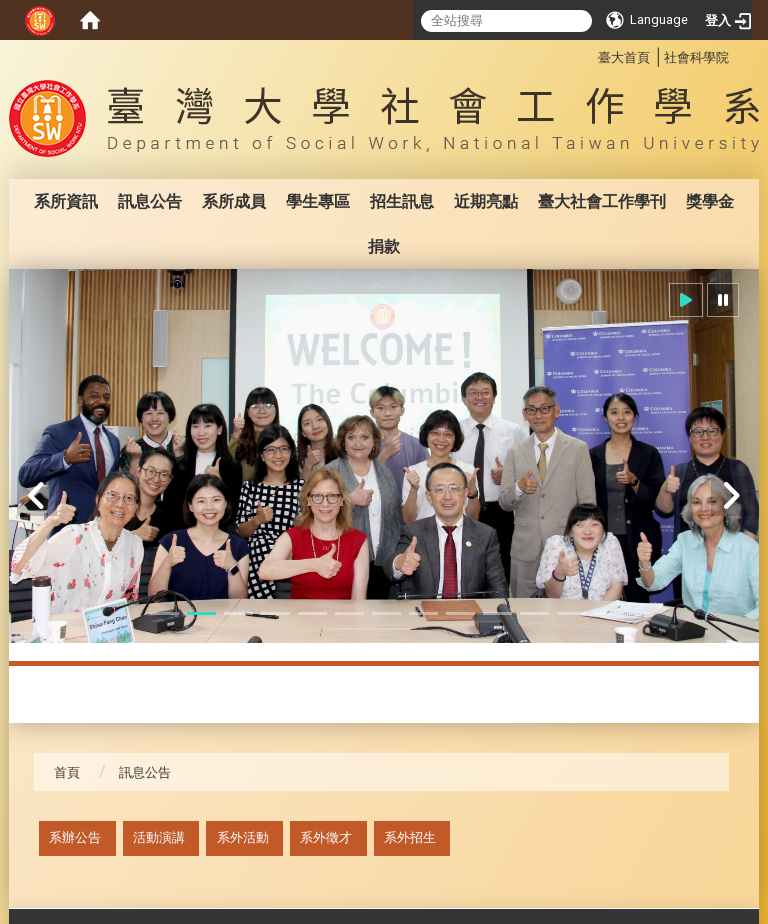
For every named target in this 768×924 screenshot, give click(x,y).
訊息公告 (150, 201)
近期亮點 (486, 201)
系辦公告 (75, 837)
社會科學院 (696, 57)
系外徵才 (326, 837)
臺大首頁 (624, 57)
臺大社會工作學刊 (602, 201)
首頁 (67, 772)
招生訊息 (402, 201)
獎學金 (710, 201)
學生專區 (318, 201)
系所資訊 (66, 201)
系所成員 (234, 201)
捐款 (384, 246)
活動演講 (159, 837)
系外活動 (243, 837)
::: (587, 54)
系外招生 (410, 837)
